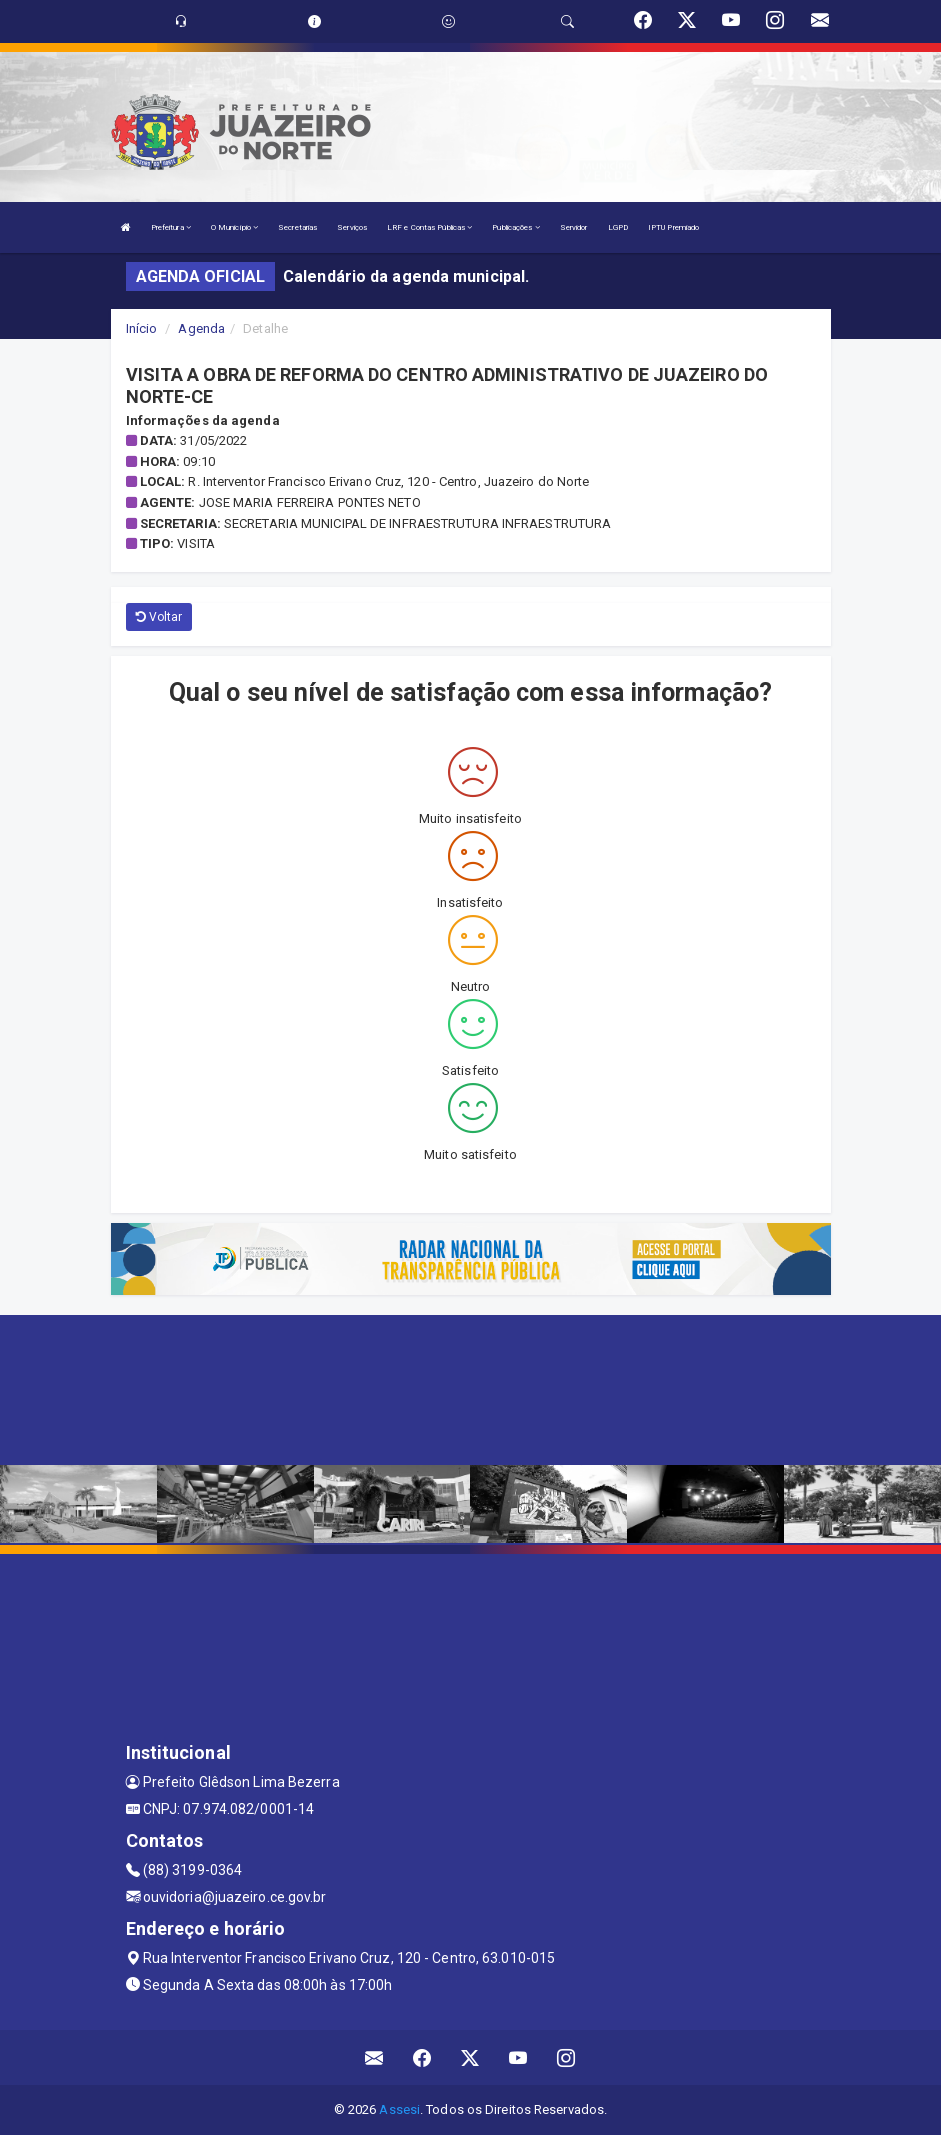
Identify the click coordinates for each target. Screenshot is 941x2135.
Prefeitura (171, 227)
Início (142, 328)
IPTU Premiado (673, 227)
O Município (234, 227)
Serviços (352, 227)
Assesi (399, 2109)
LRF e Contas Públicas (429, 227)
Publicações (515, 227)
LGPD (618, 227)
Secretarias (297, 227)
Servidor (574, 227)
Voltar (159, 617)
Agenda (201, 328)
